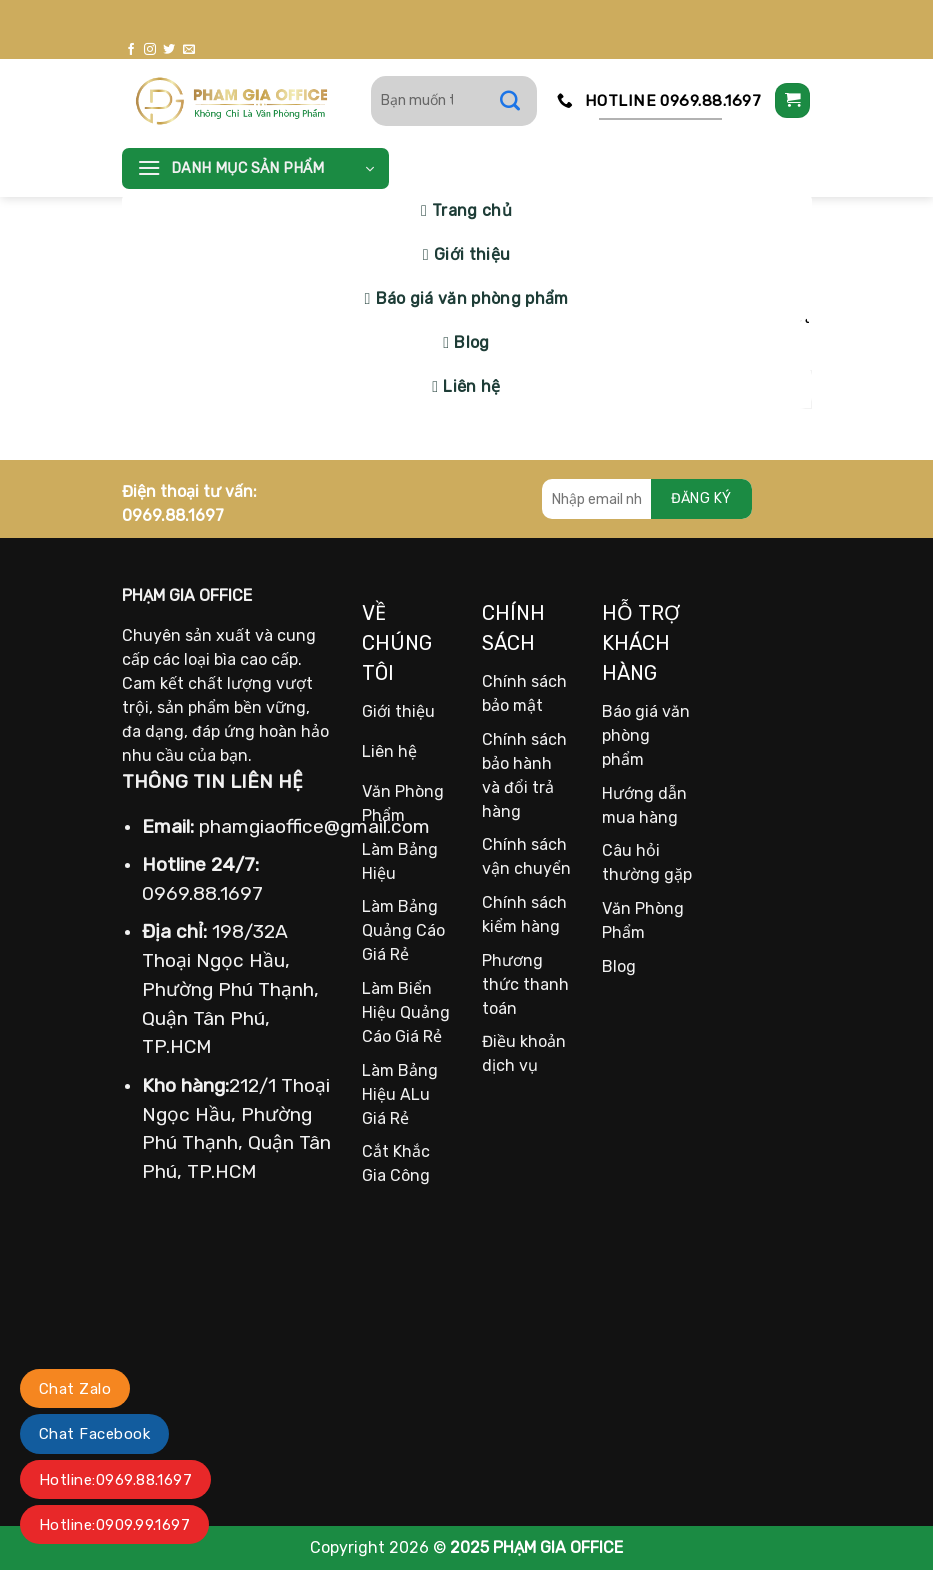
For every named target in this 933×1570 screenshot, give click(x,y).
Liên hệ (471, 386)
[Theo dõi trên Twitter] (169, 50)
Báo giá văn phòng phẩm (472, 298)
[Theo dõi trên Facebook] (131, 50)
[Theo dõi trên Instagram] (150, 50)
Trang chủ (472, 210)
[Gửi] (520, 101)
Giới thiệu (472, 254)
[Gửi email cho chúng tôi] (189, 50)
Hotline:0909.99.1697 (114, 1525)
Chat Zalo (75, 1389)
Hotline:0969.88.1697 (115, 1480)
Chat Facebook (94, 1434)
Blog (471, 342)
